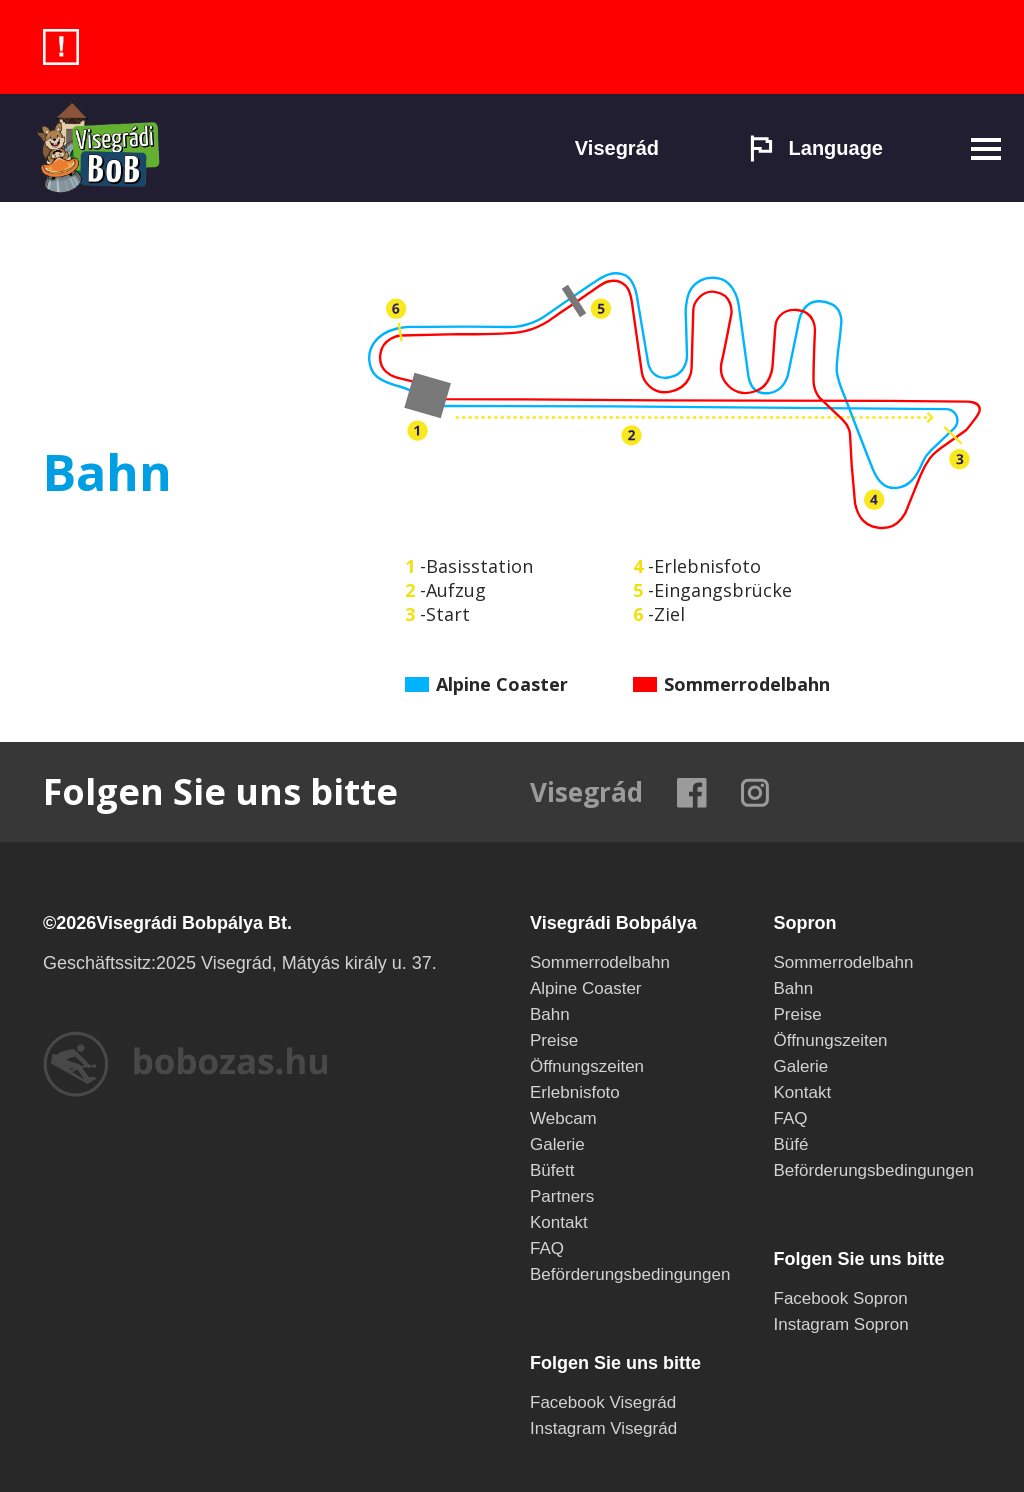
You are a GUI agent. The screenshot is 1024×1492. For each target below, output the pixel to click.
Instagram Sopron (841, 1324)
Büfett (552, 1170)
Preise (554, 1040)
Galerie (557, 1144)
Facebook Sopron (841, 1298)
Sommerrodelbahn (600, 962)
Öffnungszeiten (587, 1066)
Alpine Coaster (586, 988)
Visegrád (617, 148)
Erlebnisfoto (575, 1092)
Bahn (550, 1014)
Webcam (563, 1118)
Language (815, 148)
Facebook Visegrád (603, 1402)
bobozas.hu (185, 1064)
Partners (562, 1196)
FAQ (547, 1248)
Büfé (791, 1144)
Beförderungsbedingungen (630, 1274)
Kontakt (559, 1222)
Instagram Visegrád (603, 1428)
